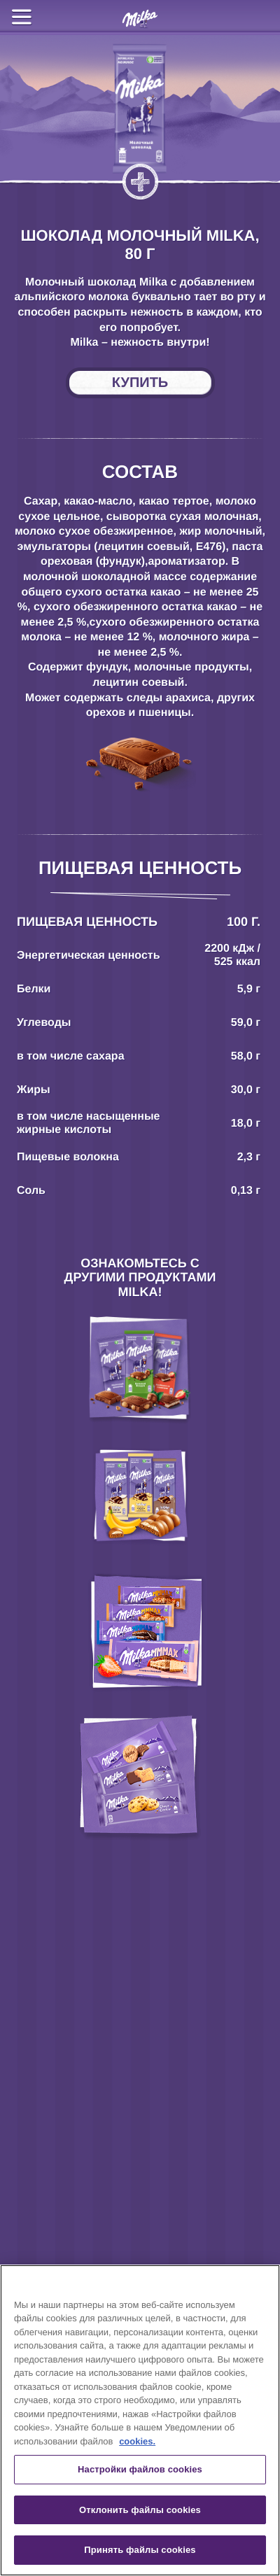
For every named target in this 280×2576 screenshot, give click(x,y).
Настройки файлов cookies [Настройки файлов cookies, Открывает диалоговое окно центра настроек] (140, 2469)
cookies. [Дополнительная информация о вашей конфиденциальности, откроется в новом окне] (137, 2441)
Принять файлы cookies (139, 2550)
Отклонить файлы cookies (140, 2510)
